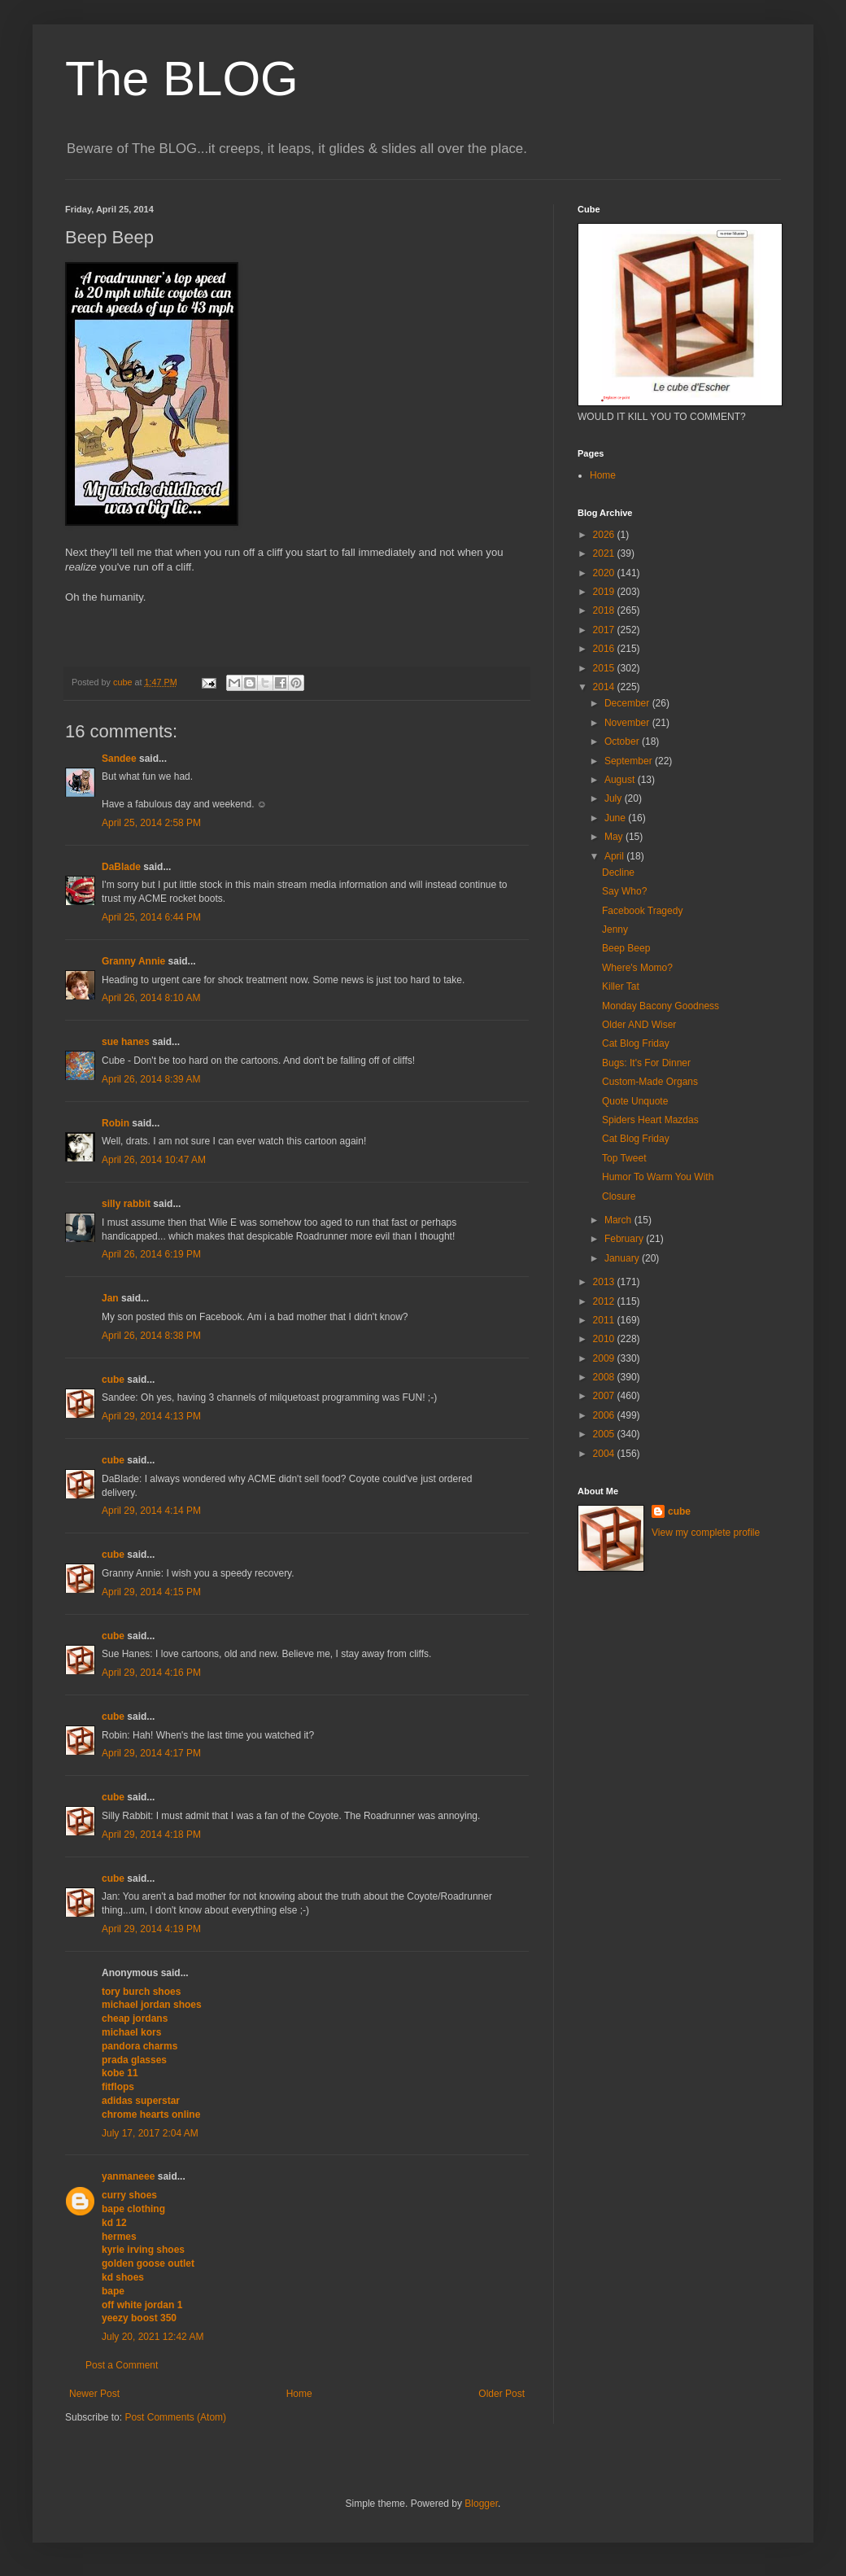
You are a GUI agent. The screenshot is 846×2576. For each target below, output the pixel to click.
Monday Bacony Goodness (660, 1006)
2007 (605, 1396)
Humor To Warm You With (657, 1177)
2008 (605, 1377)
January (623, 1258)
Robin (115, 1123)
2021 (605, 553)
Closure (618, 1196)
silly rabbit (126, 1203)
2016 (605, 648)
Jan (110, 1298)
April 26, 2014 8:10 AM (151, 998)
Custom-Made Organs (650, 1081)
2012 (605, 1301)
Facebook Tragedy (642, 910)
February (625, 1238)
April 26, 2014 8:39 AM (151, 1079)
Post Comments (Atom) (175, 2417)
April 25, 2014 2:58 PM (151, 823)
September (629, 761)
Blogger (481, 2503)
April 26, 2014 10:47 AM (154, 1160)
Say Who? (624, 891)
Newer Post (94, 2393)
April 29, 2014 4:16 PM (151, 1672)
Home (299, 2393)
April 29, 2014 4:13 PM (151, 1416)
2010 (605, 1339)
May (615, 836)
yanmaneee (128, 2176)
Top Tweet (624, 1158)
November (628, 722)
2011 (605, 1320)
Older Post (501, 2393)
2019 (605, 591)
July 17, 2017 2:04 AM (150, 2133)
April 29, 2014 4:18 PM (151, 1834)
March (619, 1220)
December (628, 703)
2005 (605, 1434)
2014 (605, 687)
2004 (605, 1453)
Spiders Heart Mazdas (650, 1120)
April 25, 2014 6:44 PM (151, 917)
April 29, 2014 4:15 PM (151, 1592)
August (621, 779)
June (616, 818)
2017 (605, 630)
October (623, 741)
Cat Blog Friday (635, 1043)
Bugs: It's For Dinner (646, 1063)
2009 (605, 1358)
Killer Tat (620, 986)
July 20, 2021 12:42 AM (152, 2336)
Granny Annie (133, 961)
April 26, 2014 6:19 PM (151, 1254)
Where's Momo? (637, 967)
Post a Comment (121, 2365)
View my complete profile (706, 1532)
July (614, 798)
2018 (605, 610)
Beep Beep (626, 948)
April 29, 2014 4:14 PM (151, 1510)
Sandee (119, 758)
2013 (605, 1282)
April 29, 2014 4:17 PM (151, 1753)
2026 (605, 534)
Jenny (615, 929)
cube (113, 1379)
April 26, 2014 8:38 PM (151, 1335)
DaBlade (121, 867)
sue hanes (126, 1041)
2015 (605, 668)
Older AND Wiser (639, 1024)
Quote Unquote (635, 1101)
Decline (618, 872)
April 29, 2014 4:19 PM (151, 1929)
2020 (605, 573)
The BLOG (182, 78)
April (615, 856)
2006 (605, 1415)
